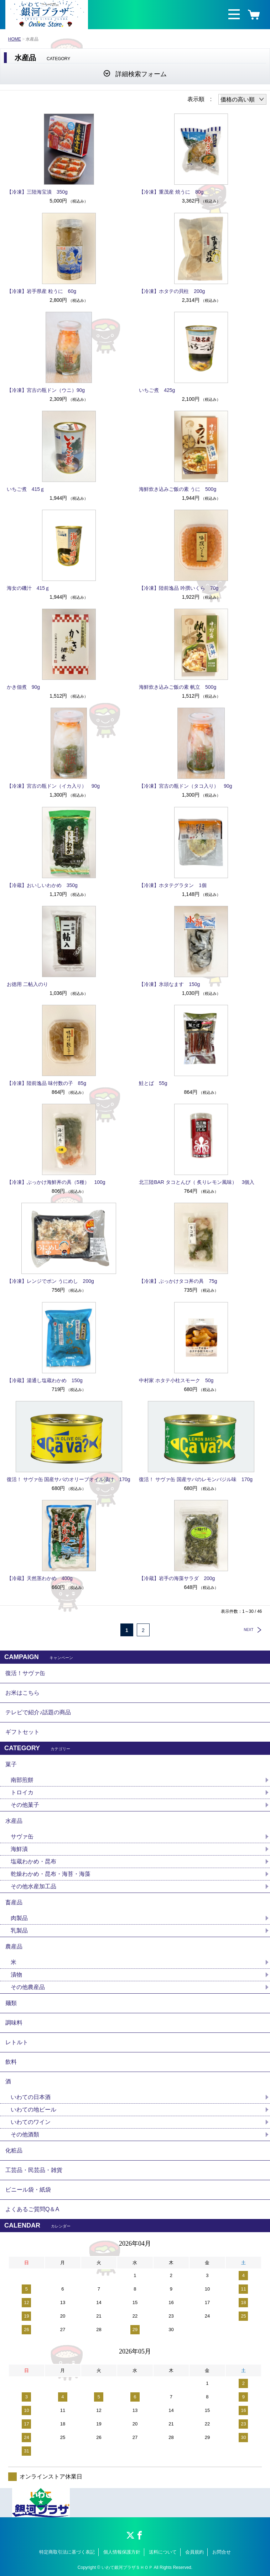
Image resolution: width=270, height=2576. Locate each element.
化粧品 (13, 2150)
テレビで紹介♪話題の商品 (38, 1712)
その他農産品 (28, 1987)
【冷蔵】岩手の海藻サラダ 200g (177, 1578)
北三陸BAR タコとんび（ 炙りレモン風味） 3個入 (196, 1182)
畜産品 (13, 1902)
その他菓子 (25, 1805)
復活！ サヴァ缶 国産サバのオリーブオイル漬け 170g (68, 1479)
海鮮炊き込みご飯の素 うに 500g (177, 489)
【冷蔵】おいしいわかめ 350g (42, 885)
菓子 (11, 1764)
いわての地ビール (33, 2110)
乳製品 (19, 1930)
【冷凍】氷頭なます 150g (169, 984)
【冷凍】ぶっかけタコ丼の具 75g (178, 1281)
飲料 (11, 2062)
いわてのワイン (31, 2122)
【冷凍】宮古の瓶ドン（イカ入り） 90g (53, 786)
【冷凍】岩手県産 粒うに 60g (41, 291)
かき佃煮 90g (23, 687)
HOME (14, 39)
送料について (163, 2552)
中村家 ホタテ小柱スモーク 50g (176, 1380)
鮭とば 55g (153, 1083)
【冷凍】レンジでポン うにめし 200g (50, 1281)
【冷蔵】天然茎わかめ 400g (40, 1578)
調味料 (13, 2023)
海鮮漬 (19, 1849)
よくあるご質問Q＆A (32, 2209)
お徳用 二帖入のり (27, 984)
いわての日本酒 (31, 2097)
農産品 (13, 1946)
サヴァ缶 (22, 1836)
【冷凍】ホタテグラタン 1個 (173, 885)
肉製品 (19, 1918)
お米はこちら (22, 1693)
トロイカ (22, 1792)
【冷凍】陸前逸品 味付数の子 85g (46, 1083)
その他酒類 (25, 2134)
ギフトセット (22, 1732)
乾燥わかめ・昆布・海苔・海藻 (50, 1874)
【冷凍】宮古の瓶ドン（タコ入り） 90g (185, 786)
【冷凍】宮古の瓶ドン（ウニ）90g (46, 390)
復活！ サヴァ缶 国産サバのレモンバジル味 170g (196, 1479)
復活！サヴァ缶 (25, 1673)
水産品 (13, 1821)
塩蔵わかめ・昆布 (33, 1861)
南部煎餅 (22, 1780)
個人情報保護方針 (121, 2552)
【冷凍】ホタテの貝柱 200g (172, 291)
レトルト (16, 2042)
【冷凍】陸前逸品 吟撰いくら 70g (178, 588)
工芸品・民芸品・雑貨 (33, 2170)
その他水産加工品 (33, 1886)
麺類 (11, 2003)
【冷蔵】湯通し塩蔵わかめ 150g (45, 1380)
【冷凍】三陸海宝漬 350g (37, 192)
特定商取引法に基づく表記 (67, 2552)
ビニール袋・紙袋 (28, 2190)
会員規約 (194, 2552)
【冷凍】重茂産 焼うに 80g (171, 192)
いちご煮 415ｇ (26, 489)
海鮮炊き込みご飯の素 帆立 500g (177, 687)
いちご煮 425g (157, 390)
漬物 (16, 1975)
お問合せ (221, 2552)
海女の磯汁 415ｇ (28, 588)
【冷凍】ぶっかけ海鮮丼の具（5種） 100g (56, 1182)
